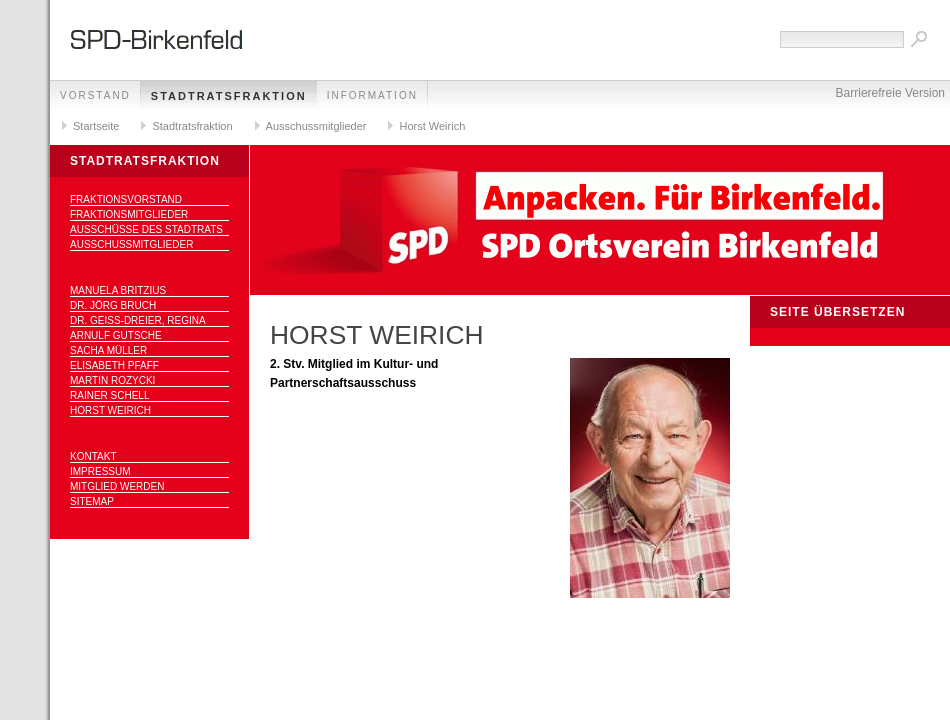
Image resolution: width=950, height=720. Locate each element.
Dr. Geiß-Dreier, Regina (138, 320)
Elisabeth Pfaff (114, 365)
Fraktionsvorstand (126, 199)
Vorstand (95, 95)
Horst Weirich (432, 126)
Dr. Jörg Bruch (113, 305)
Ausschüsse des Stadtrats (146, 229)
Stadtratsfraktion (229, 96)
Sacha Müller (108, 350)
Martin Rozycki (112, 380)
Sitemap (92, 501)
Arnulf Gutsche (116, 335)
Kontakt (93, 456)
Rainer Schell (109, 395)
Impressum (100, 471)
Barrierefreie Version (890, 93)
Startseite (96, 126)
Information (372, 95)
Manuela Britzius (118, 290)
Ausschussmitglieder (316, 126)
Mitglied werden (117, 486)
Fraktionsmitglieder (129, 214)
